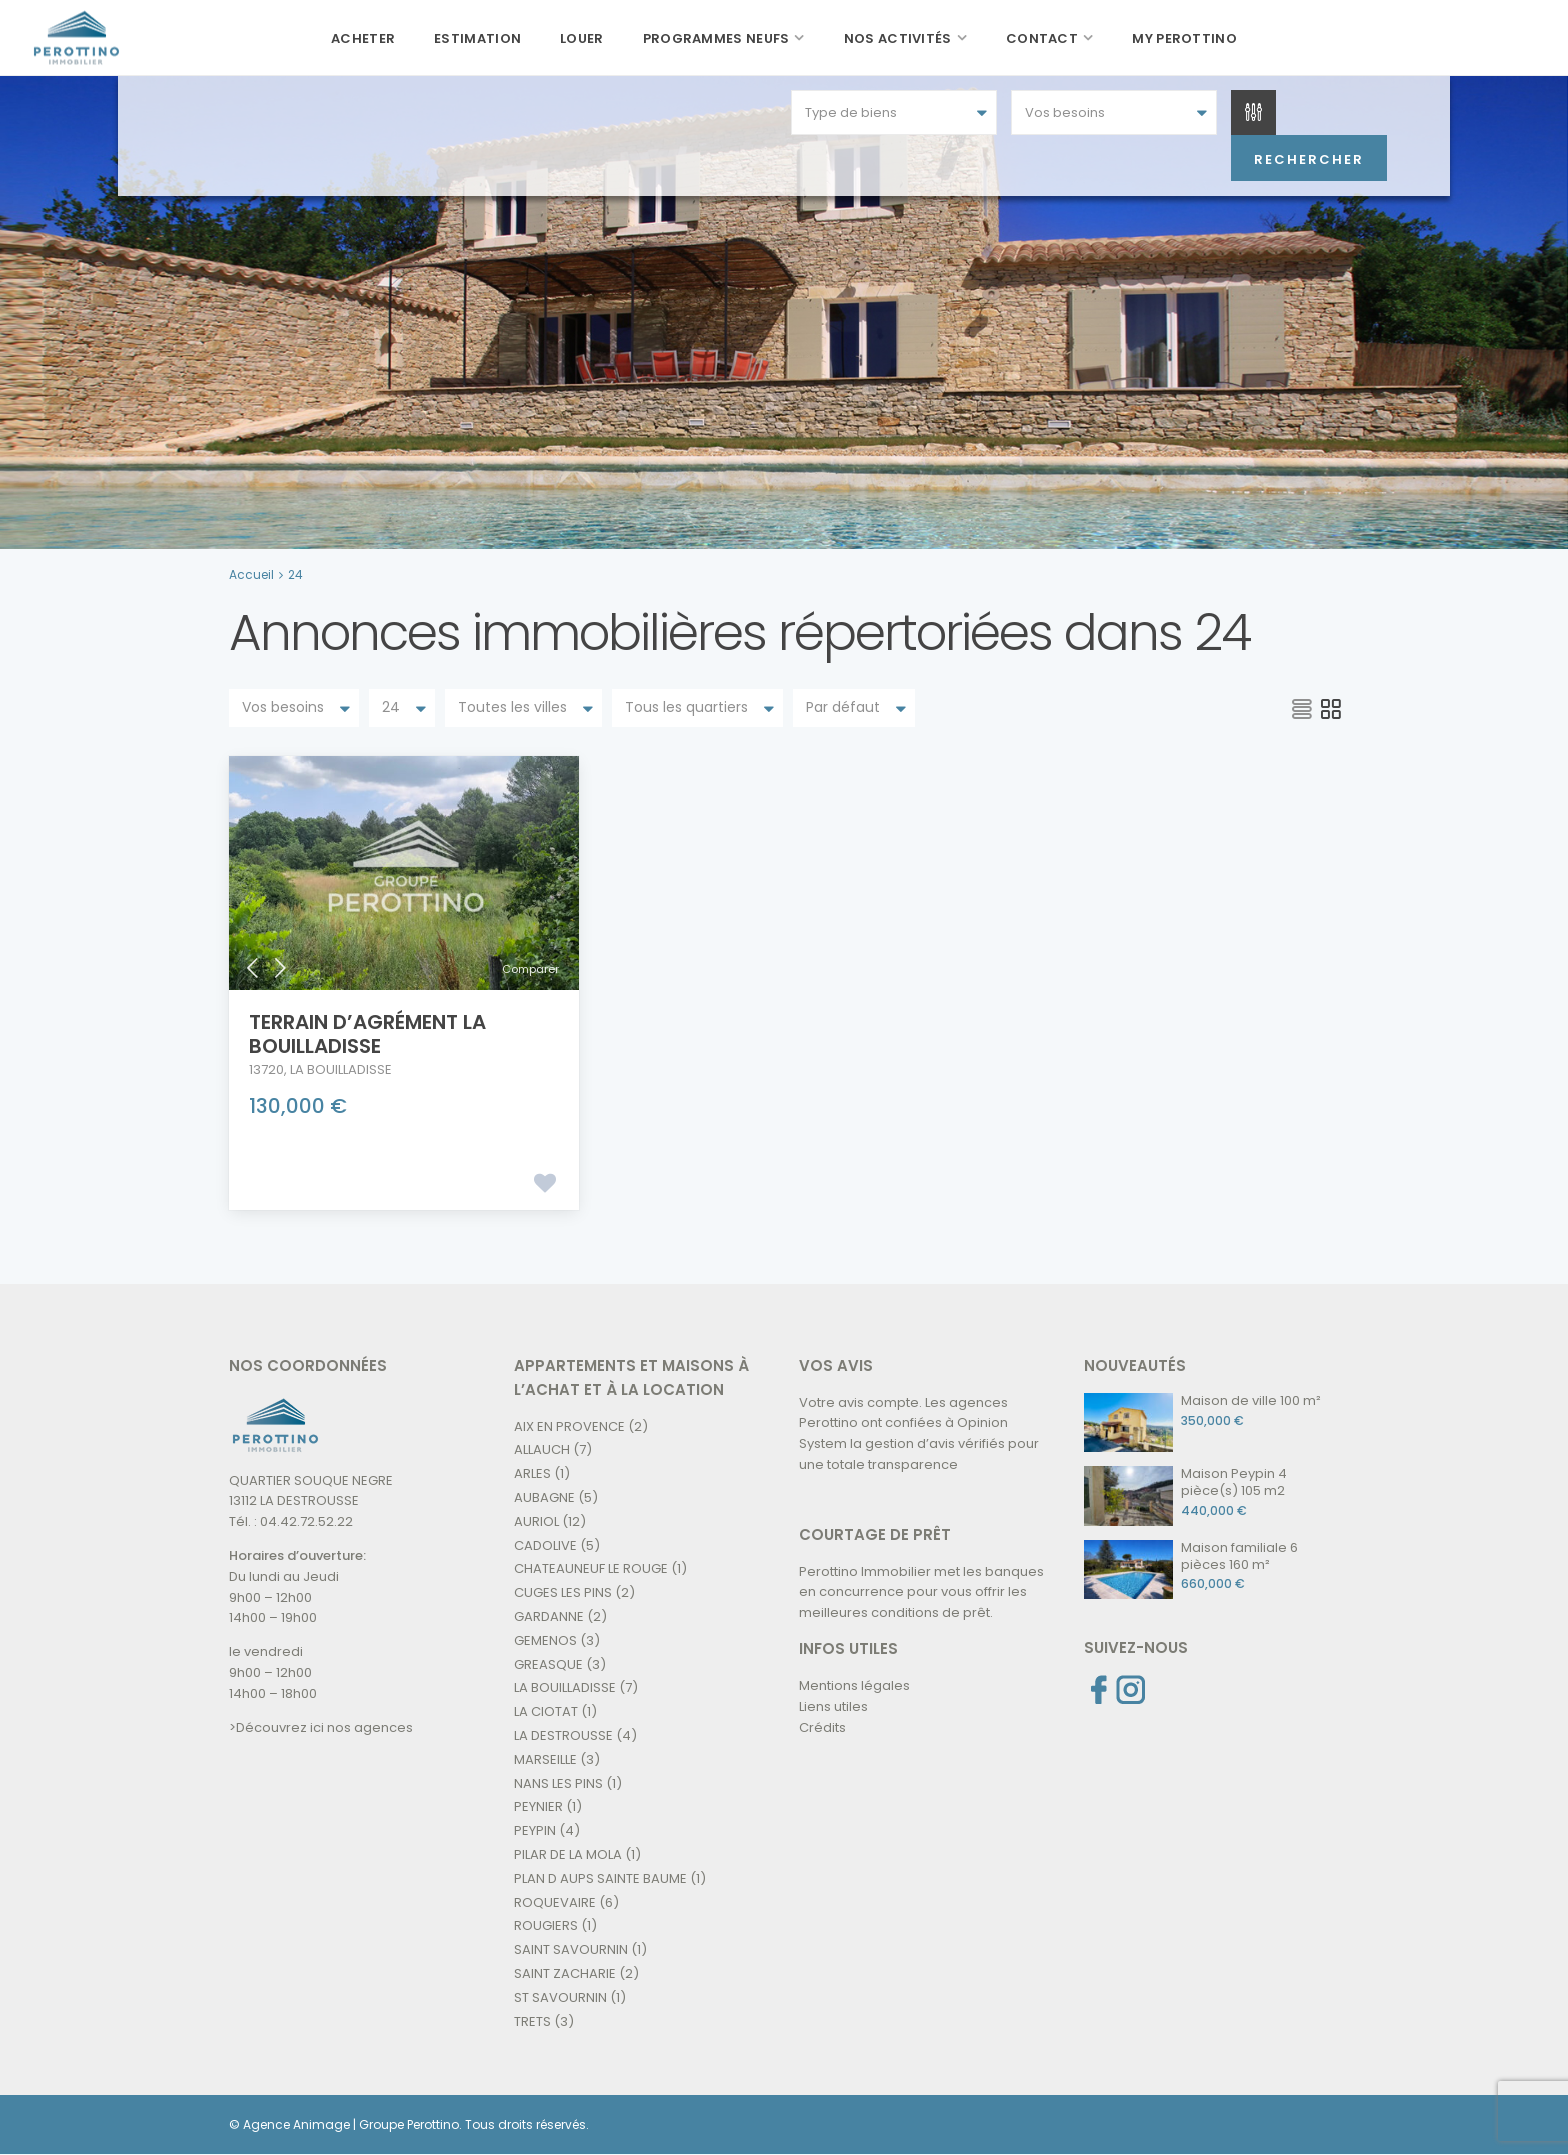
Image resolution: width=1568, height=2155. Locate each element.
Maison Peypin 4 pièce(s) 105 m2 (1234, 1481)
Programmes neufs (716, 38)
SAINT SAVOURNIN (571, 1949)
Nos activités (898, 38)
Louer (582, 38)
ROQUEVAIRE (555, 1901)
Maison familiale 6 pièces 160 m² (1239, 1555)
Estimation (477, 38)
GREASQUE (548, 1663)
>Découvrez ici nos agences (321, 1726)
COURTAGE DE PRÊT (875, 1533)
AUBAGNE (544, 1496)
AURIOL (536, 1520)
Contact (1042, 38)
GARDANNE (549, 1615)
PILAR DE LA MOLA (568, 1853)
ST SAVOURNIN (560, 1996)
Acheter (363, 38)
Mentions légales (854, 1684)
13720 (266, 1068)
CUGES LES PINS (563, 1592)
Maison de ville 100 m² (1251, 1399)
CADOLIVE (545, 1544)
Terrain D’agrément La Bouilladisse (367, 1033)
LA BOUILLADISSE (341, 1068)
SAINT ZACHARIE (565, 1972)
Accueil (251, 574)
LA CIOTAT (546, 1711)
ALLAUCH (542, 1449)
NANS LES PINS (558, 1782)
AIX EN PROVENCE (569, 1425)
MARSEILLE (545, 1758)
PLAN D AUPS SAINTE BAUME (600, 1877)
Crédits (822, 1726)
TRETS (532, 2020)
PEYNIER (538, 1806)
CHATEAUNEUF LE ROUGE (591, 1568)
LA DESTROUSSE (563, 1734)
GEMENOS (545, 1639)
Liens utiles (833, 1705)
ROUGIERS (546, 1925)
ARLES (532, 1473)
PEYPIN (535, 1830)
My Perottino (1184, 38)
